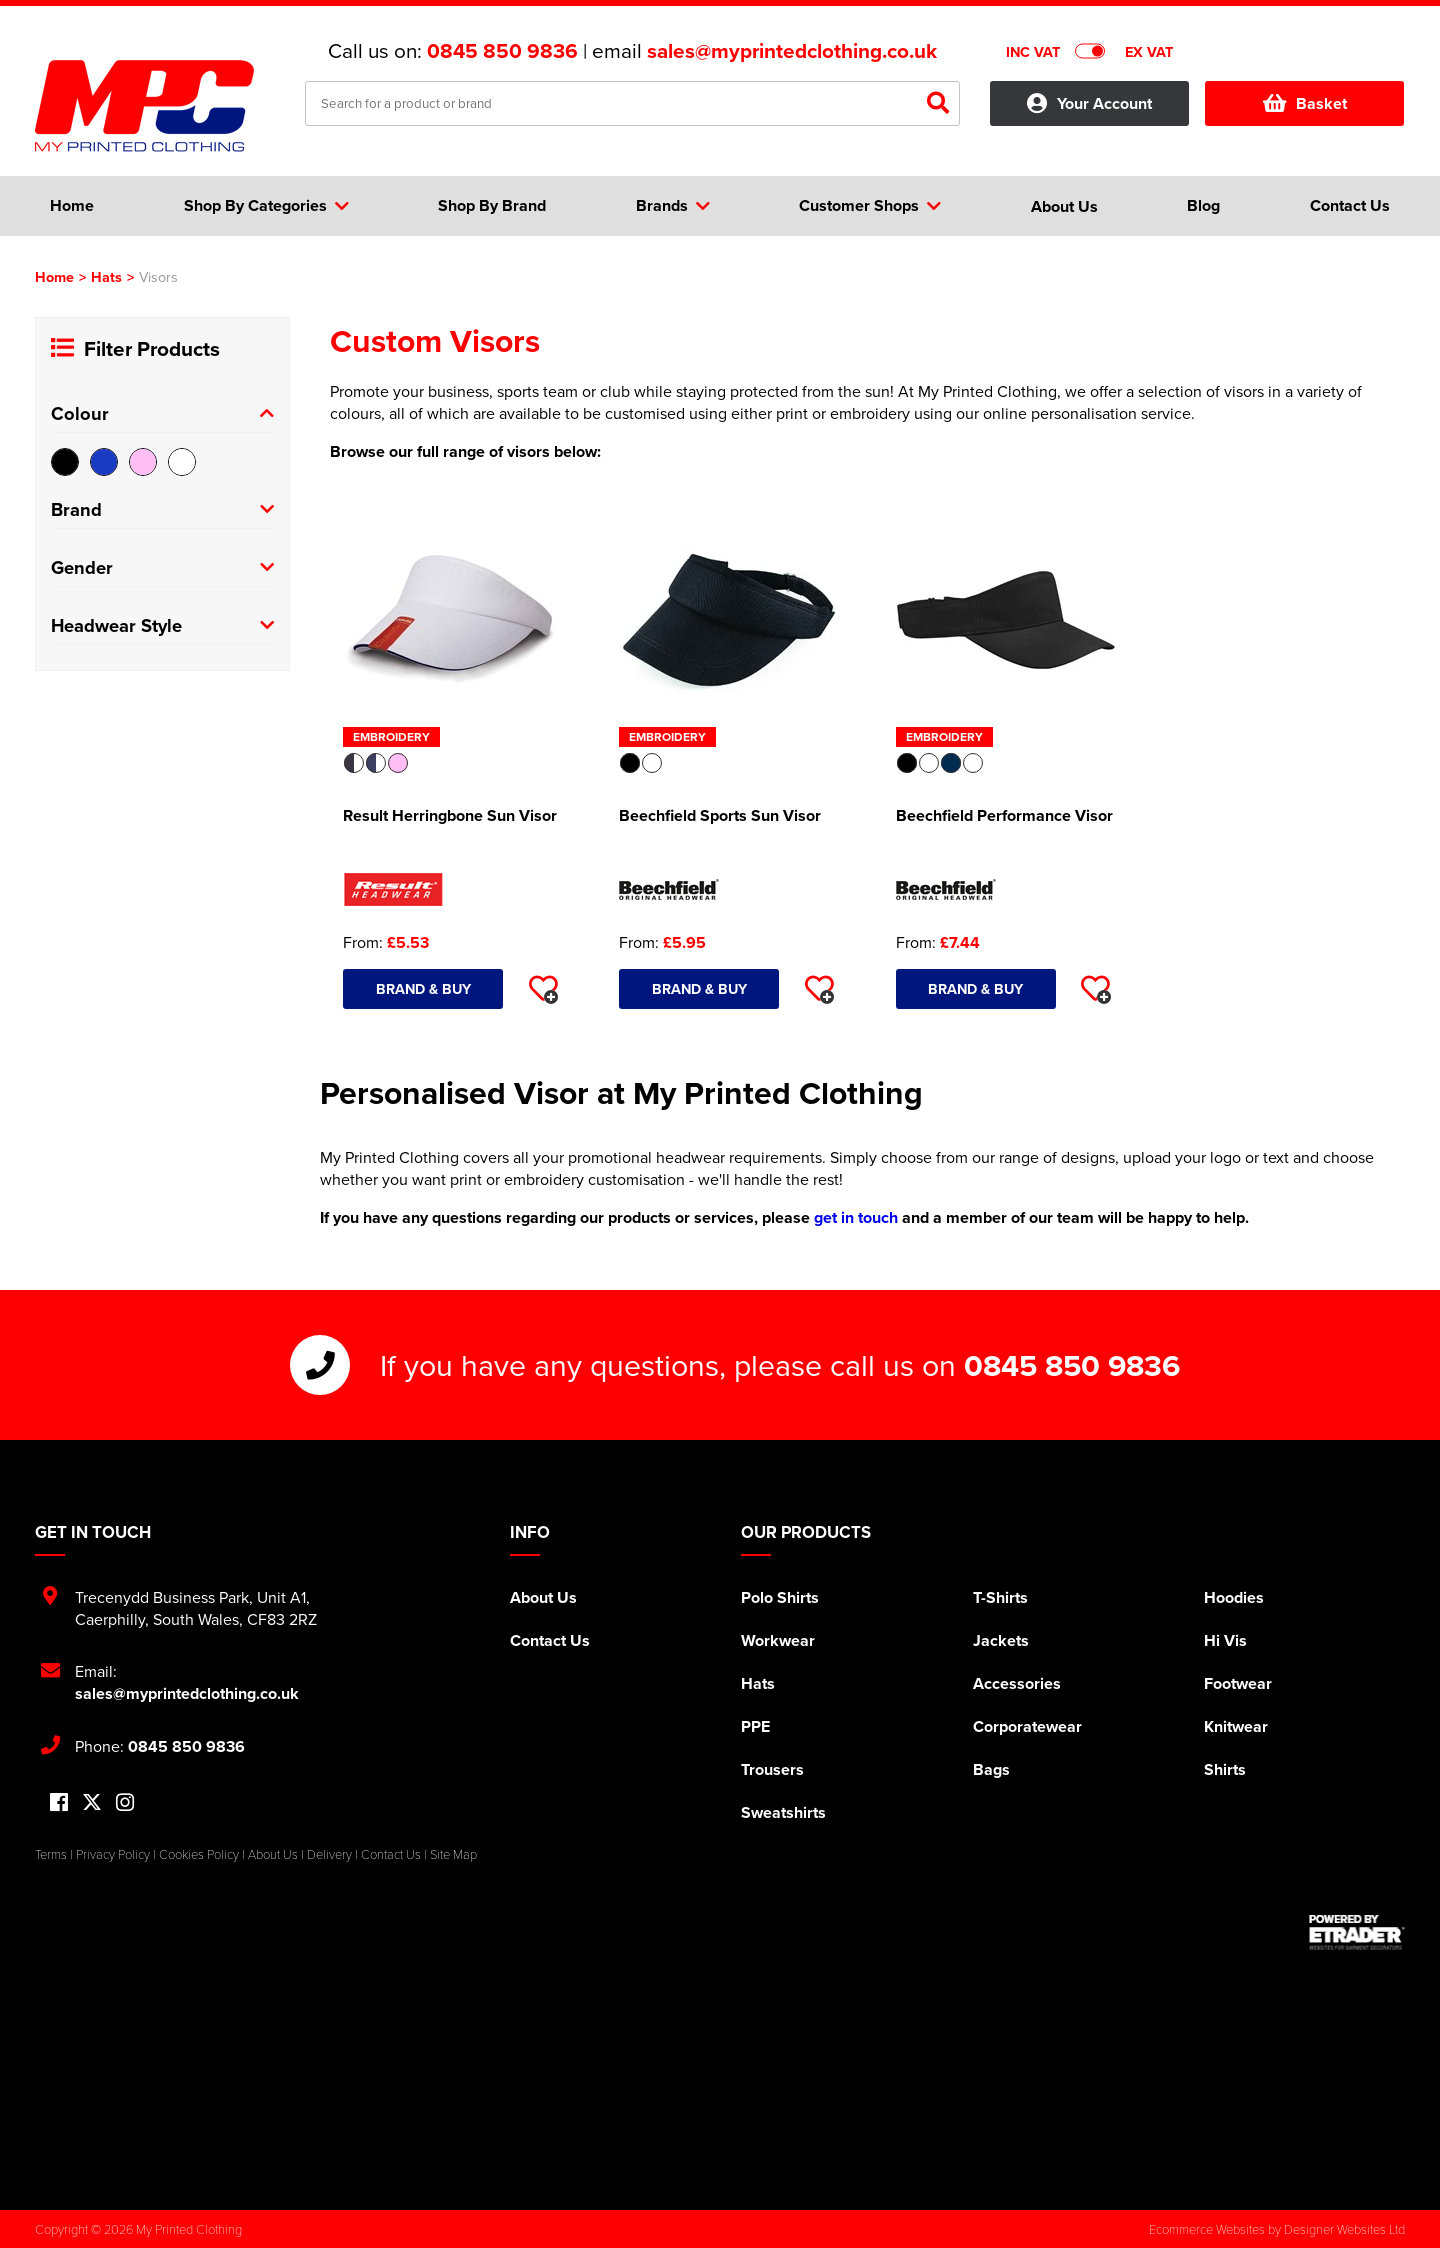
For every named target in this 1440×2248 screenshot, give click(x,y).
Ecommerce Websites (1207, 2229)
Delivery (329, 1854)
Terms (51, 1854)
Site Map (453, 1854)
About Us (543, 1597)
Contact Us (550, 1640)
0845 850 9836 (502, 51)
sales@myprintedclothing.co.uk (792, 51)
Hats (106, 276)
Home (54, 276)
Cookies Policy (199, 1854)
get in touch (856, 1217)
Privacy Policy (113, 1854)
